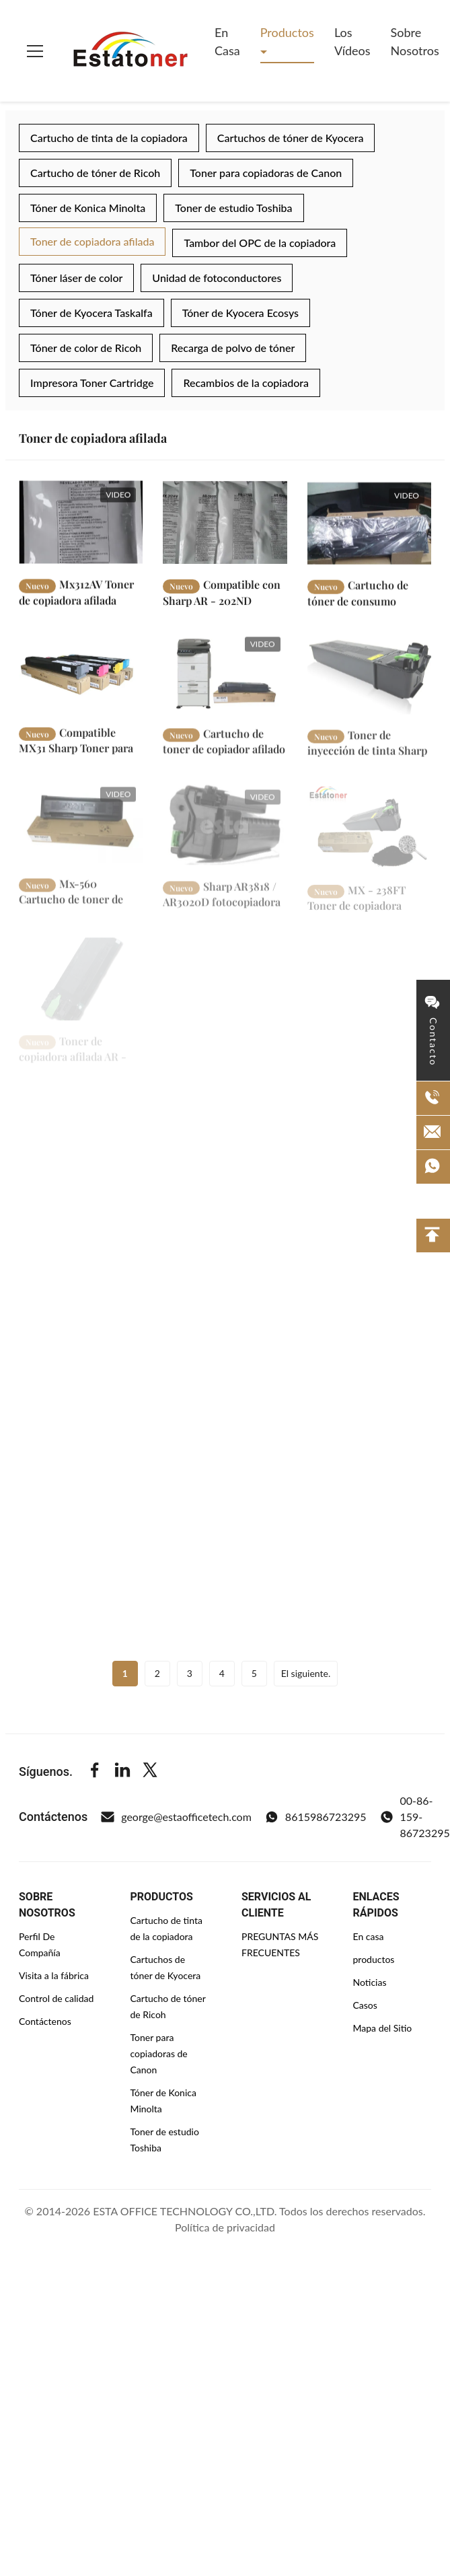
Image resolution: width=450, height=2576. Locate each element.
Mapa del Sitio (382, 2028)
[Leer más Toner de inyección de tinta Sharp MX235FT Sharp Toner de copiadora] (369, 686)
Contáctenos (45, 2021)
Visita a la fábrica (54, 1975)
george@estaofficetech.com (176, 1817)
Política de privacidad (225, 2227)
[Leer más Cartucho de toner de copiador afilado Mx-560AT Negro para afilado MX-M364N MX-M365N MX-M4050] (225, 681)
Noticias (370, 1982)
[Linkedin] (122, 1772)
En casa (227, 41)
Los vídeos (352, 41)
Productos (287, 32)
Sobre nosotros (415, 41)
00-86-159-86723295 (415, 1816)
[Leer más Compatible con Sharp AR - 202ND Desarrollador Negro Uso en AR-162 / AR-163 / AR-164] (225, 526)
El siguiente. (306, 1673)
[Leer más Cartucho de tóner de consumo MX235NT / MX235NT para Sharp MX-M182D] (369, 528)
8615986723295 (316, 1817)
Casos (365, 2005)
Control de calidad (56, 1998)
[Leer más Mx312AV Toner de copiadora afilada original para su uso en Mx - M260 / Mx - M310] (81, 525)
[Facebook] (95, 1772)
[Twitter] (150, 1772)
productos (374, 1959)
